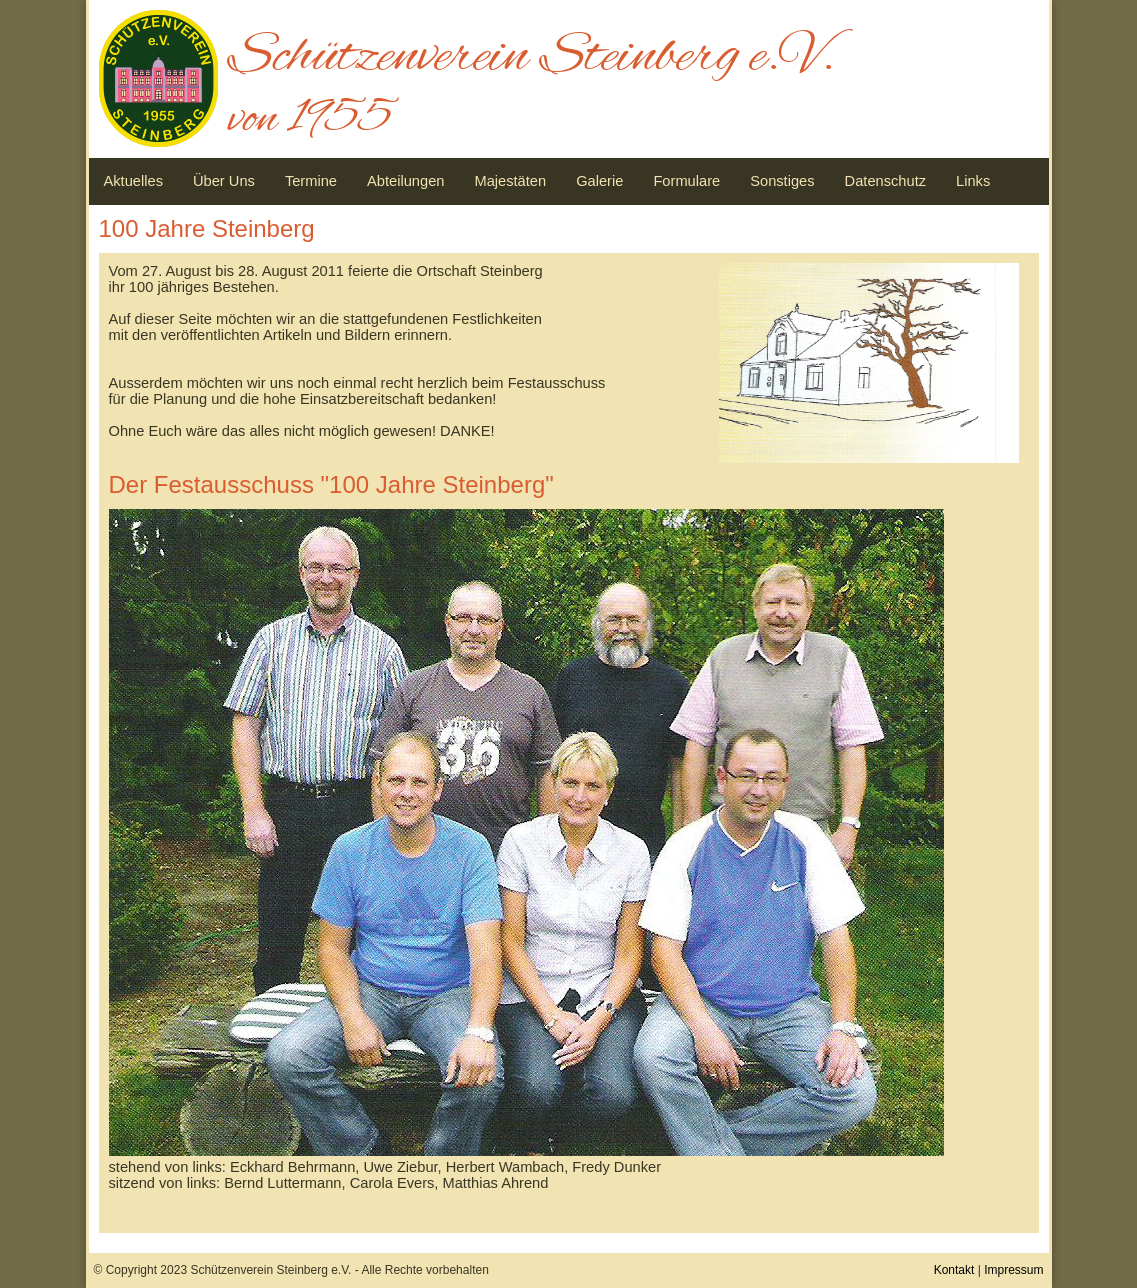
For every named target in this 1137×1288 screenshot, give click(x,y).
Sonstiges (782, 181)
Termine (311, 181)
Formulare (686, 181)
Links (973, 181)
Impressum (1013, 1270)
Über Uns (224, 181)
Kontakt (954, 1270)
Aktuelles (133, 181)
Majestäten (510, 181)
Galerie (599, 181)
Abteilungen (405, 181)
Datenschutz (885, 181)
